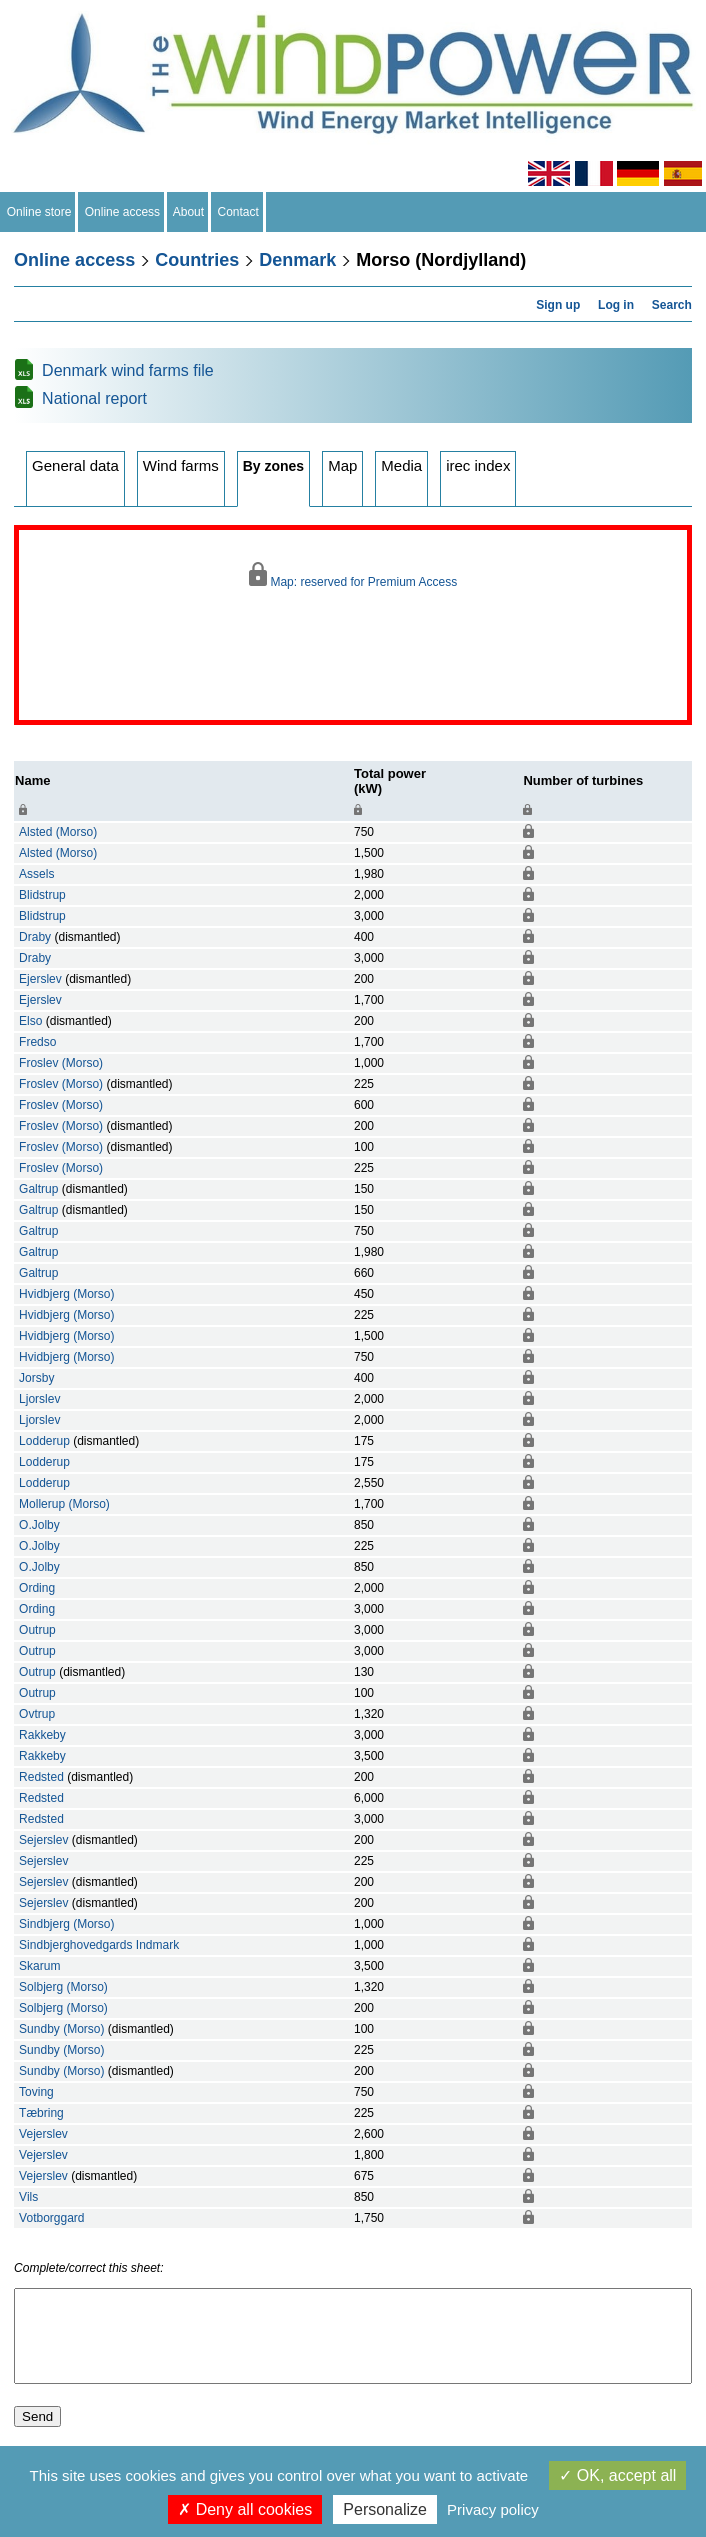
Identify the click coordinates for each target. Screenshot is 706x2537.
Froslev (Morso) (61, 1063)
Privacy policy (493, 2509)
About (189, 212)
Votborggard (51, 2218)
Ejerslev (40, 979)
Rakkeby (42, 1735)
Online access (122, 212)
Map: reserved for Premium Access (353, 575)
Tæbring (41, 2113)
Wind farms (181, 465)
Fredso (37, 1042)
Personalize (385, 2509)
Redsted (41, 1777)
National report (94, 398)
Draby (35, 937)
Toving (36, 2092)
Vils (28, 2197)
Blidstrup (42, 895)
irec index (478, 465)
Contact (238, 212)
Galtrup (38, 1189)
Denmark (297, 260)
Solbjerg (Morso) (63, 1987)
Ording (37, 1588)
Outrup (37, 1630)
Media (401, 465)
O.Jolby (39, 1525)
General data (75, 465)
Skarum (39, 1966)
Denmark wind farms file (128, 370)
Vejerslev (43, 2134)
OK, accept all (617, 2475)
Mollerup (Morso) (64, 1504)
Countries (197, 260)
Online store (39, 212)
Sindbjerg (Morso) (66, 1924)
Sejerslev (43, 1840)
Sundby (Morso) (61, 2029)
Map (342, 465)
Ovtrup (37, 1714)
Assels (36, 874)
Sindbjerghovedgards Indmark (99, 1945)
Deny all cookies (245, 2509)
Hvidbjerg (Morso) (66, 1294)
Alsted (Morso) (58, 832)
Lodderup (44, 1441)
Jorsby (36, 1378)
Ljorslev (39, 1399)
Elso (30, 1021)
